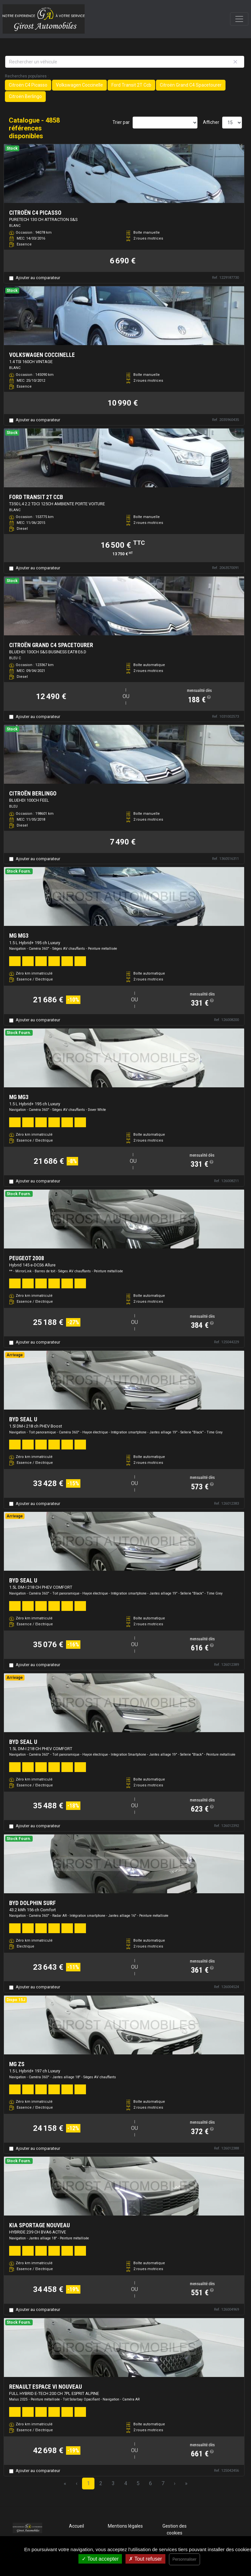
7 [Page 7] (162, 2483)
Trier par (121, 122)
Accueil (76, 2526)
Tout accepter (100, 2559)
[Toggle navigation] (239, 18)
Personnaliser (184, 2559)
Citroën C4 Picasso (28, 85)
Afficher (211, 122)
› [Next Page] (175, 2483)
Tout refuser (145, 2559)
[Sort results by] (165, 122)
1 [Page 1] (88, 2483)
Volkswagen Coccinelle (79, 85)
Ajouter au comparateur (38, 277)
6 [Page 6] (150, 2483)
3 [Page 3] (113, 2483)
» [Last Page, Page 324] (186, 2483)
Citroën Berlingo (25, 96)
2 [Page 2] (100, 2483)
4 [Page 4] (125, 2483)
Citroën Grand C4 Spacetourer (191, 85)
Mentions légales (125, 2526)
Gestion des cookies (174, 2529)
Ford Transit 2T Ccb (131, 85)
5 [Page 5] (138, 2483)
